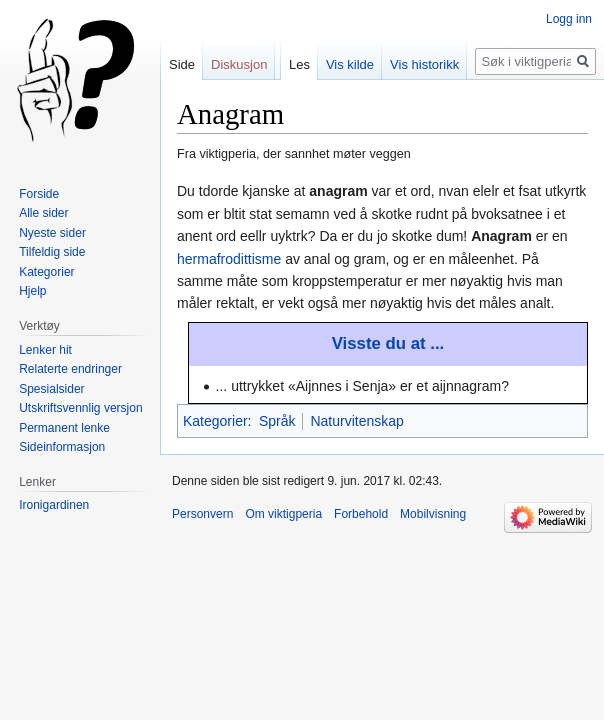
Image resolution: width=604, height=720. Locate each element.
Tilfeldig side (52, 252)
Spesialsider (51, 389)
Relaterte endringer (70, 369)
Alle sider (43, 213)
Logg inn (569, 19)
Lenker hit (45, 350)
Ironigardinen (54, 505)
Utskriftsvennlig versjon (80, 408)
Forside (39, 194)
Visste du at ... (388, 343)
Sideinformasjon (62, 447)
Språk (277, 421)
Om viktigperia (283, 514)
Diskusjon (239, 64)
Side (182, 64)
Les (299, 64)
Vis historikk (424, 64)
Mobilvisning (433, 514)
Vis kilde (350, 64)
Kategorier (215, 421)
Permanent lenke (64, 428)
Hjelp (32, 291)
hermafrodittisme (229, 259)
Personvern (202, 514)
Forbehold (361, 514)
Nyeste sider (52, 233)
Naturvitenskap (356, 421)
